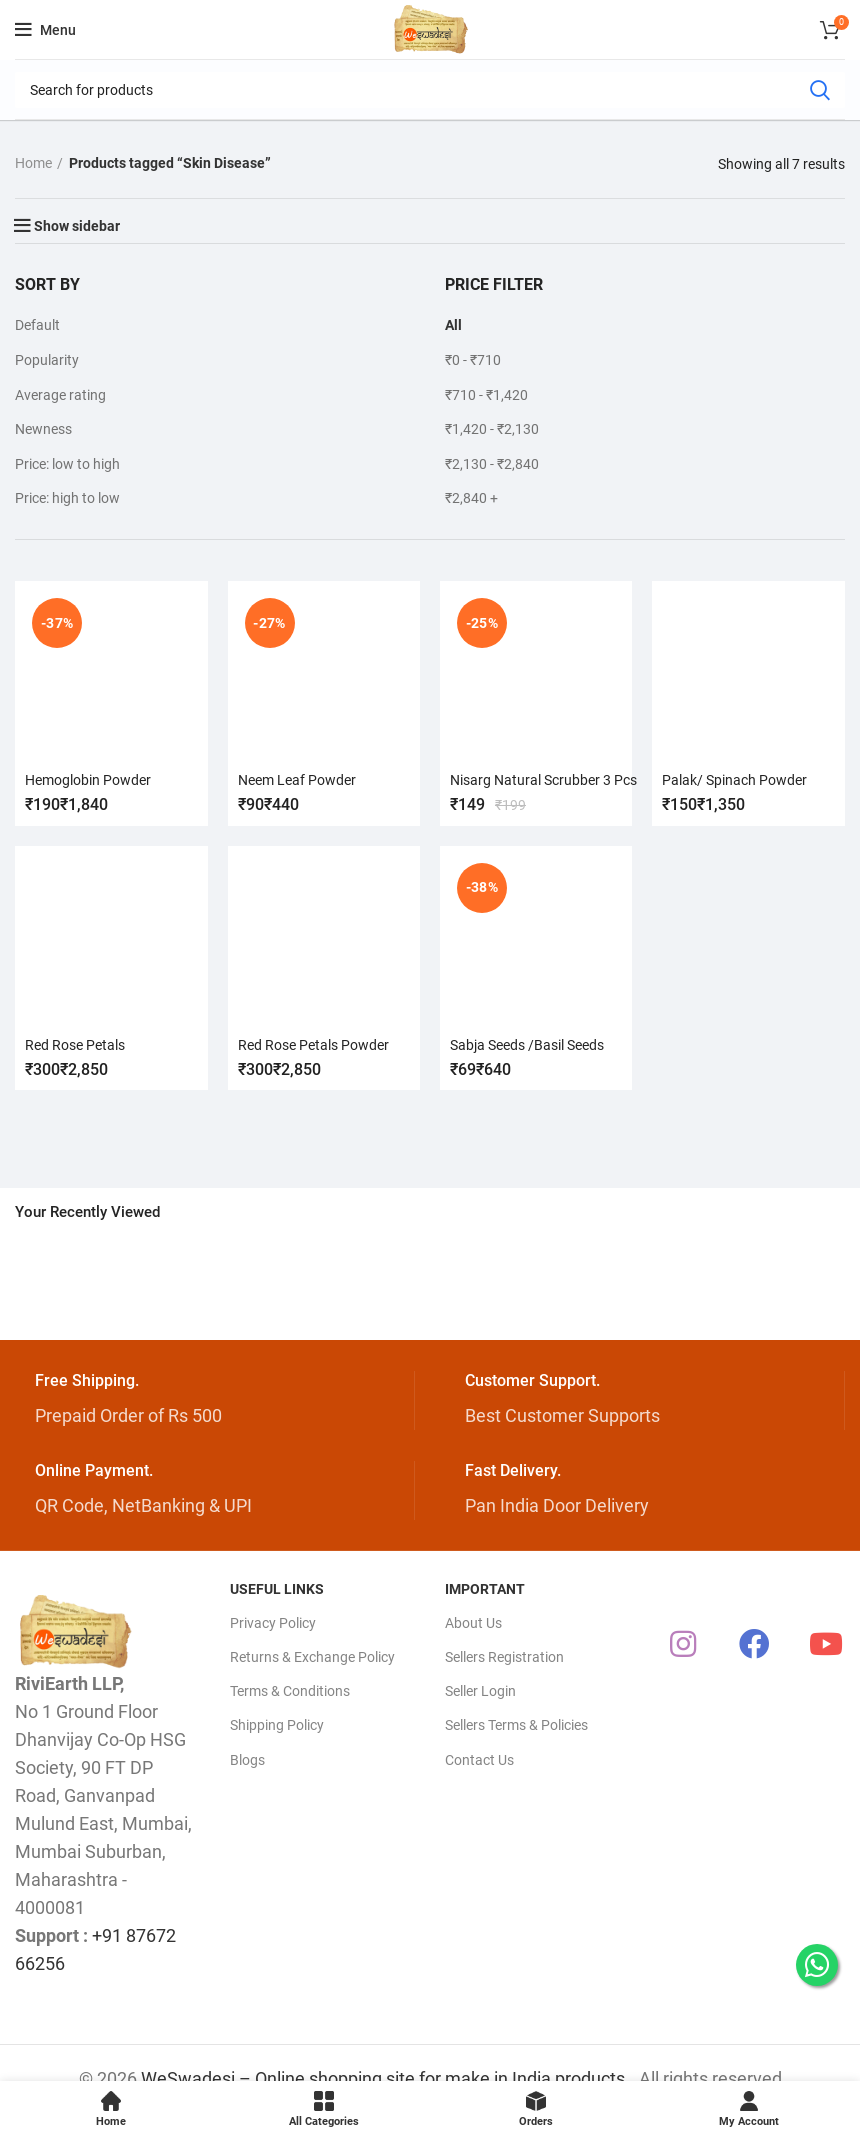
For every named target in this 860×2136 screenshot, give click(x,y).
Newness (43, 429)
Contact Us (479, 1760)
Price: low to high (67, 464)
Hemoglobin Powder (88, 780)
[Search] (430, 90)
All (453, 325)
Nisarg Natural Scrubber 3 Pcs (543, 780)
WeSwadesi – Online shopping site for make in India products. (385, 2078)
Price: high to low (67, 498)
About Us (473, 1623)
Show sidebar (77, 226)
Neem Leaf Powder (297, 780)
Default (37, 325)
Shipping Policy (277, 1725)
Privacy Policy (273, 1623)
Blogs (247, 1760)
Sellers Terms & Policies (516, 1725)
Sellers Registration (504, 1657)
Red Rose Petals (75, 1044)
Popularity (47, 360)
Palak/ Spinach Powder (735, 780)
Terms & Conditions (290, 1691)
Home (33, 163)
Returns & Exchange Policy (312, 1657)
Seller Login (480, 1691)
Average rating (60, 395)
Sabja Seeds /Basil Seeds (527, 1044)
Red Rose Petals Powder (313, 1044)
